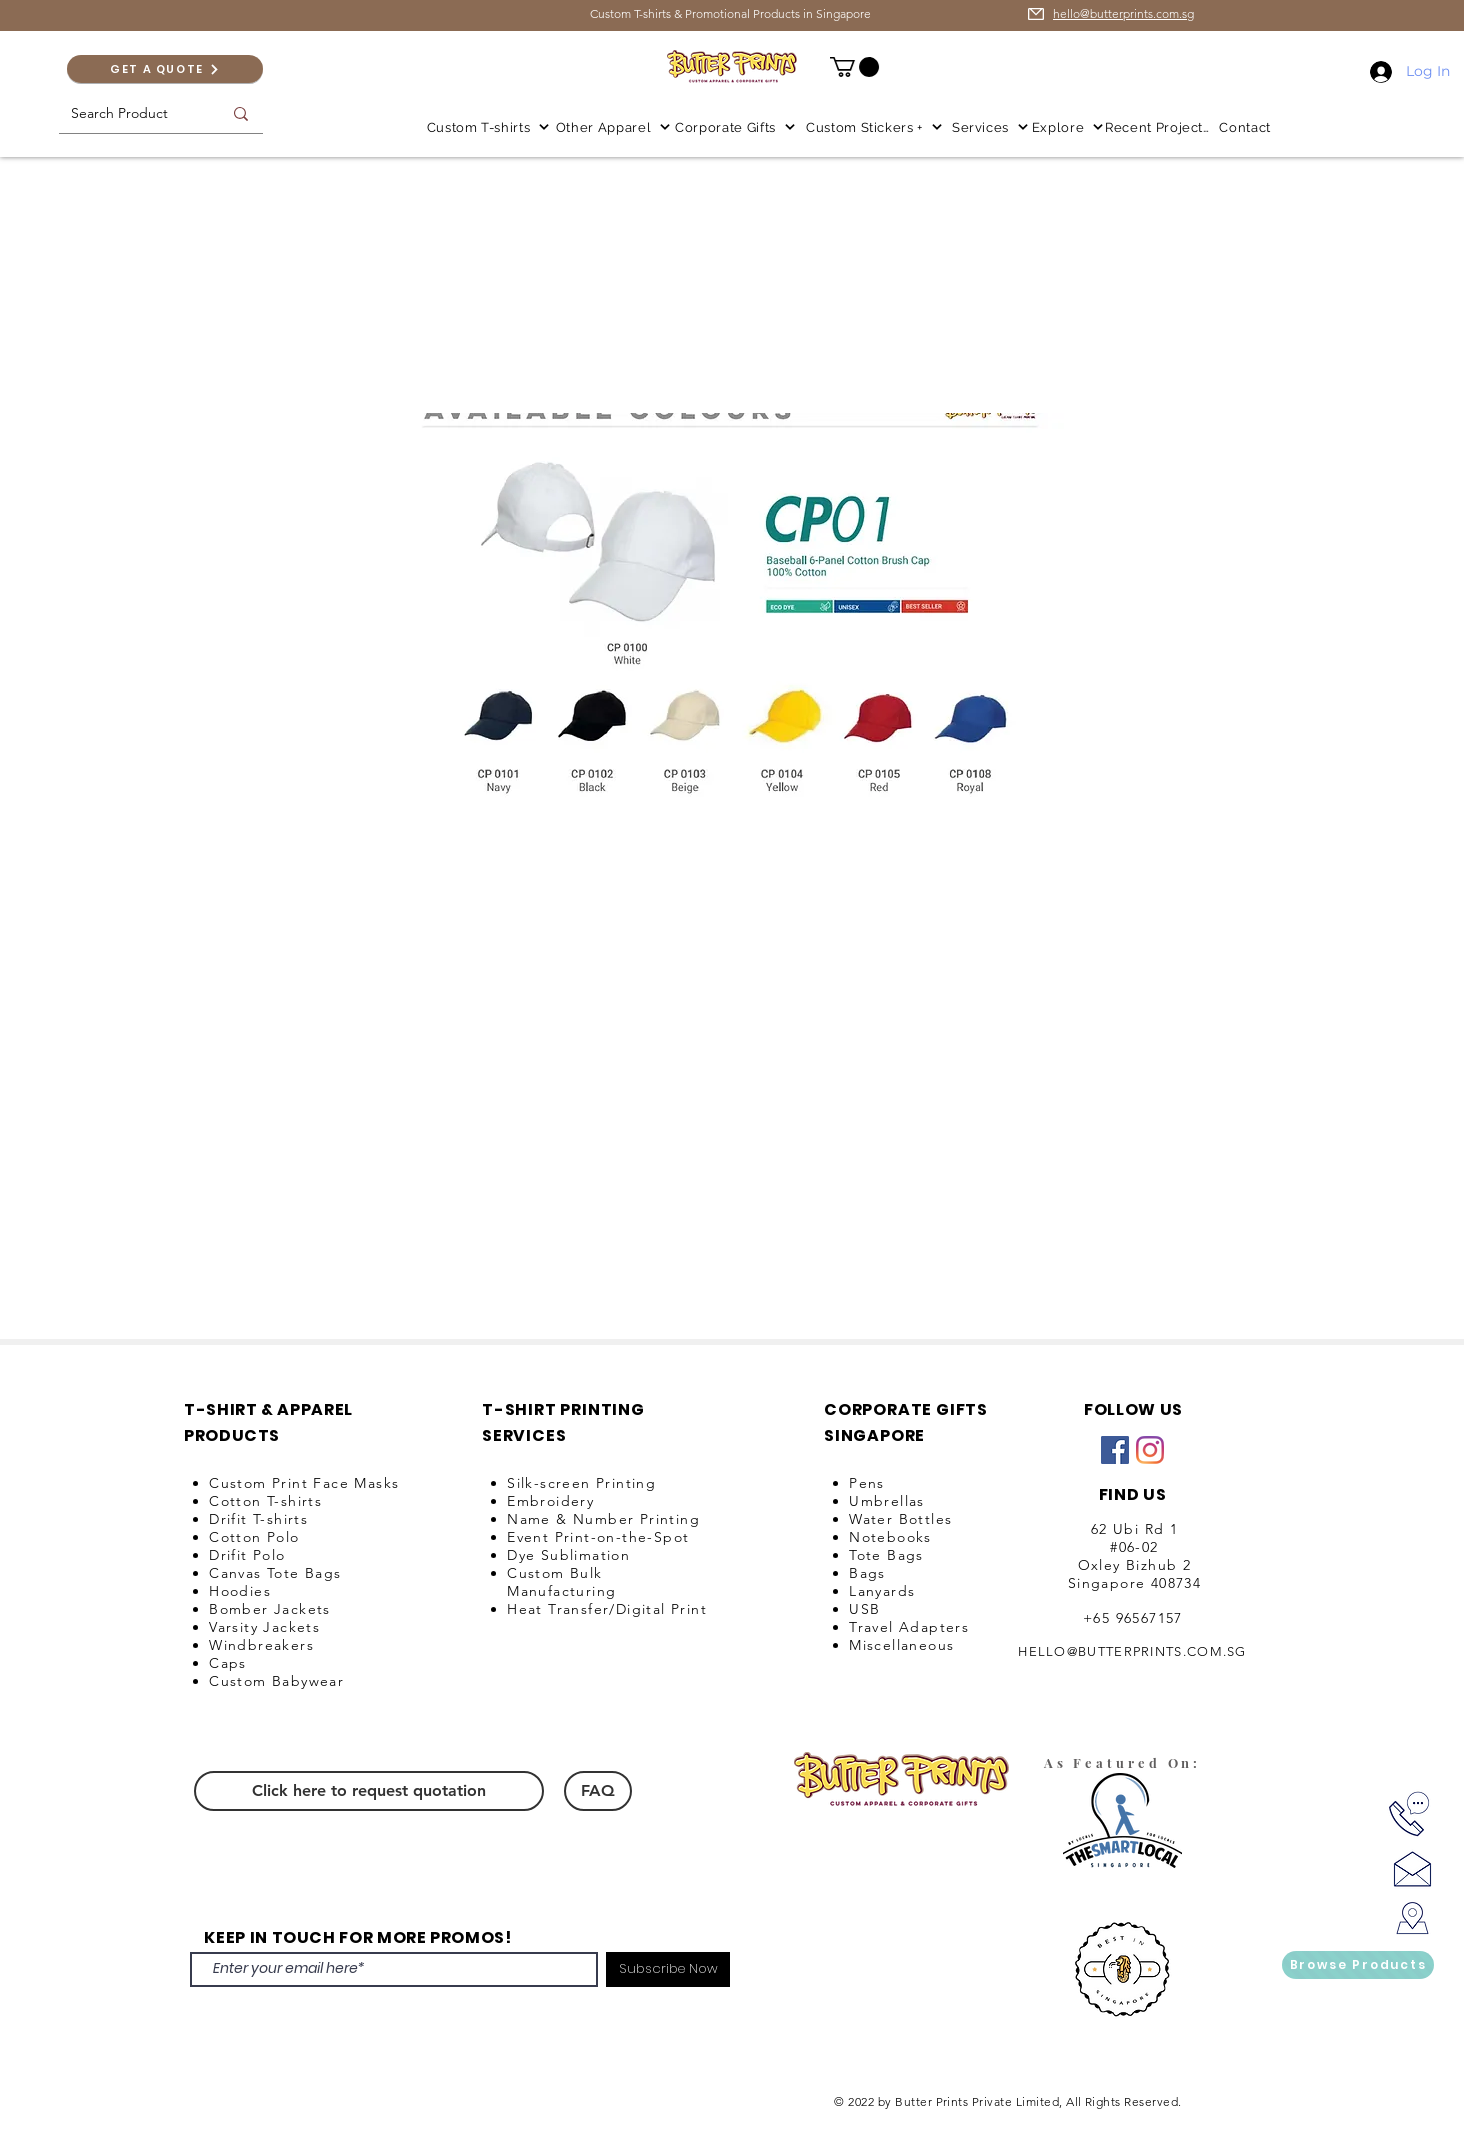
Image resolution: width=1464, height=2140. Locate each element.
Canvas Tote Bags (275, 1573)
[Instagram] (1150, 1450)
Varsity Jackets (264, 1627)
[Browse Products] (1358, 1965)
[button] (854, 67)
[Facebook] (1115, 1450)
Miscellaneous (901, 1645)
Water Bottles (900, 1519)
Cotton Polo (254, 1537)
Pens (867, 1483)
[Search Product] (124, 113)
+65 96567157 (1133, 1618)
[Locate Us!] (1412, 1918)
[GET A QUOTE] (165, 69)
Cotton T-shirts (265, 1501)
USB (864, 1609)
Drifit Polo (247, 1555)
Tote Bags (886, 1555)
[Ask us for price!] (1412, 1868)
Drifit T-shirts (258, 1519)
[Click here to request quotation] (369, 1791)
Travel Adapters (909, 1627)
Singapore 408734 (1134, 1583)
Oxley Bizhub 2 (1135, 1565)
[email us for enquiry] (1035, 14)
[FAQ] (598, 1791)
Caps (228, 1663)
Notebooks (890, 1537)
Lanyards (882, 1591)
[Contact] (1247, 127)
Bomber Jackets (270, 1609)
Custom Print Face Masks (304, 1483)
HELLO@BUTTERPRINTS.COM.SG (1132, 1651)
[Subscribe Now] (668, 1969)
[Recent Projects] (1159, 127)
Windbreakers (261, 1645)
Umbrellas (887, 1501)
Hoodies (240, 1591)
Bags (867, 1573)
